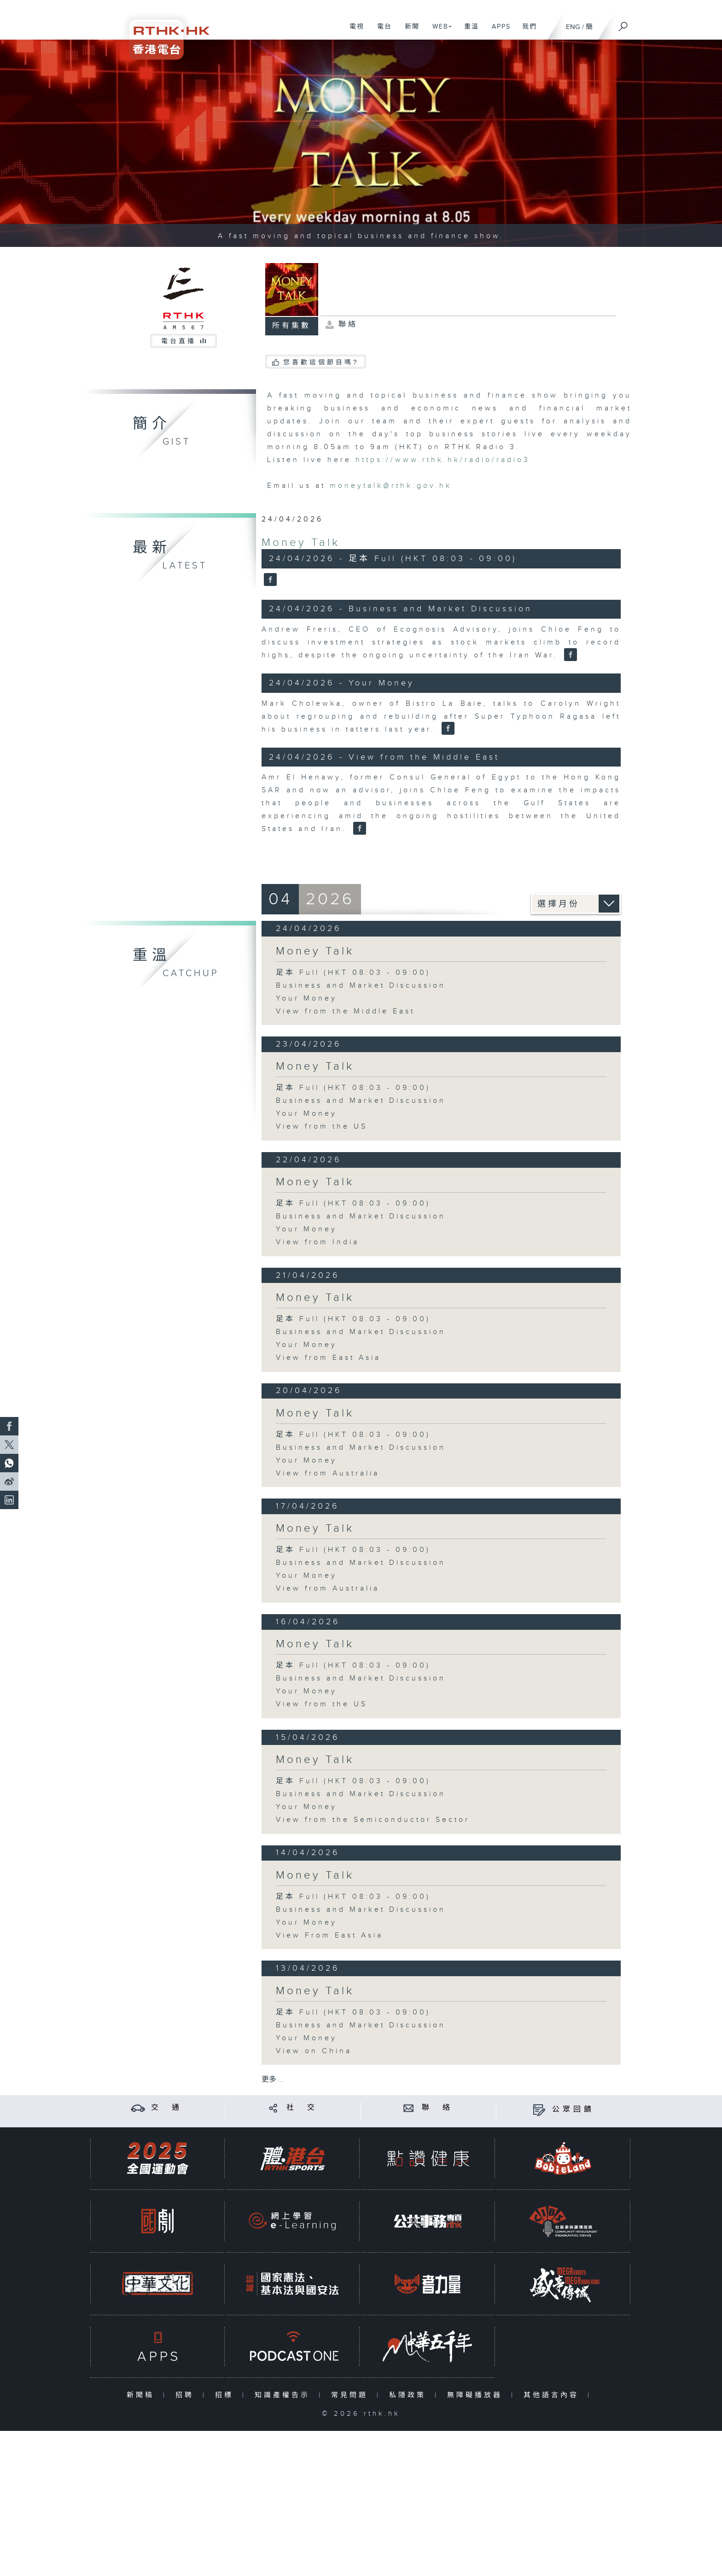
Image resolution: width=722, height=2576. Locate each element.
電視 (353, 31)
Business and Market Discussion (361, 985)
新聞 (408, 31)
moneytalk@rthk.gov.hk (391, 485)
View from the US (321, 1126)
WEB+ (439, 31)
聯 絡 (437, 2107)
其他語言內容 (553, 2395)
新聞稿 (142, 2395)
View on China (314, 2051)
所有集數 (291, 326)
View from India (317, 1242)
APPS (498, 31)
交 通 (166, 2107)
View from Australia (327, 1473)
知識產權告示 (284, 2395)
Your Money (306, 998)
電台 (381, 31)
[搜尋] (623, 23)
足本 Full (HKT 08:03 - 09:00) (353, 972)
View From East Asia (329, 1935)
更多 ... (273, 2079)
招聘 (186, 2395)
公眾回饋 (573, 2109)
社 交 (302, 2107)
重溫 (468, 31)
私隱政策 (409, 2395)
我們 (526, 31)
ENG (573, 27)
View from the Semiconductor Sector (373, 1819)
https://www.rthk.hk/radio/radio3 (442, 460)
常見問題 (351, 2395)
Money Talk (301, 542)
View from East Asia (328, 1357)
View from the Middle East (345, 1011)
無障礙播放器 (477, 2395)
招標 (226, 2395)
